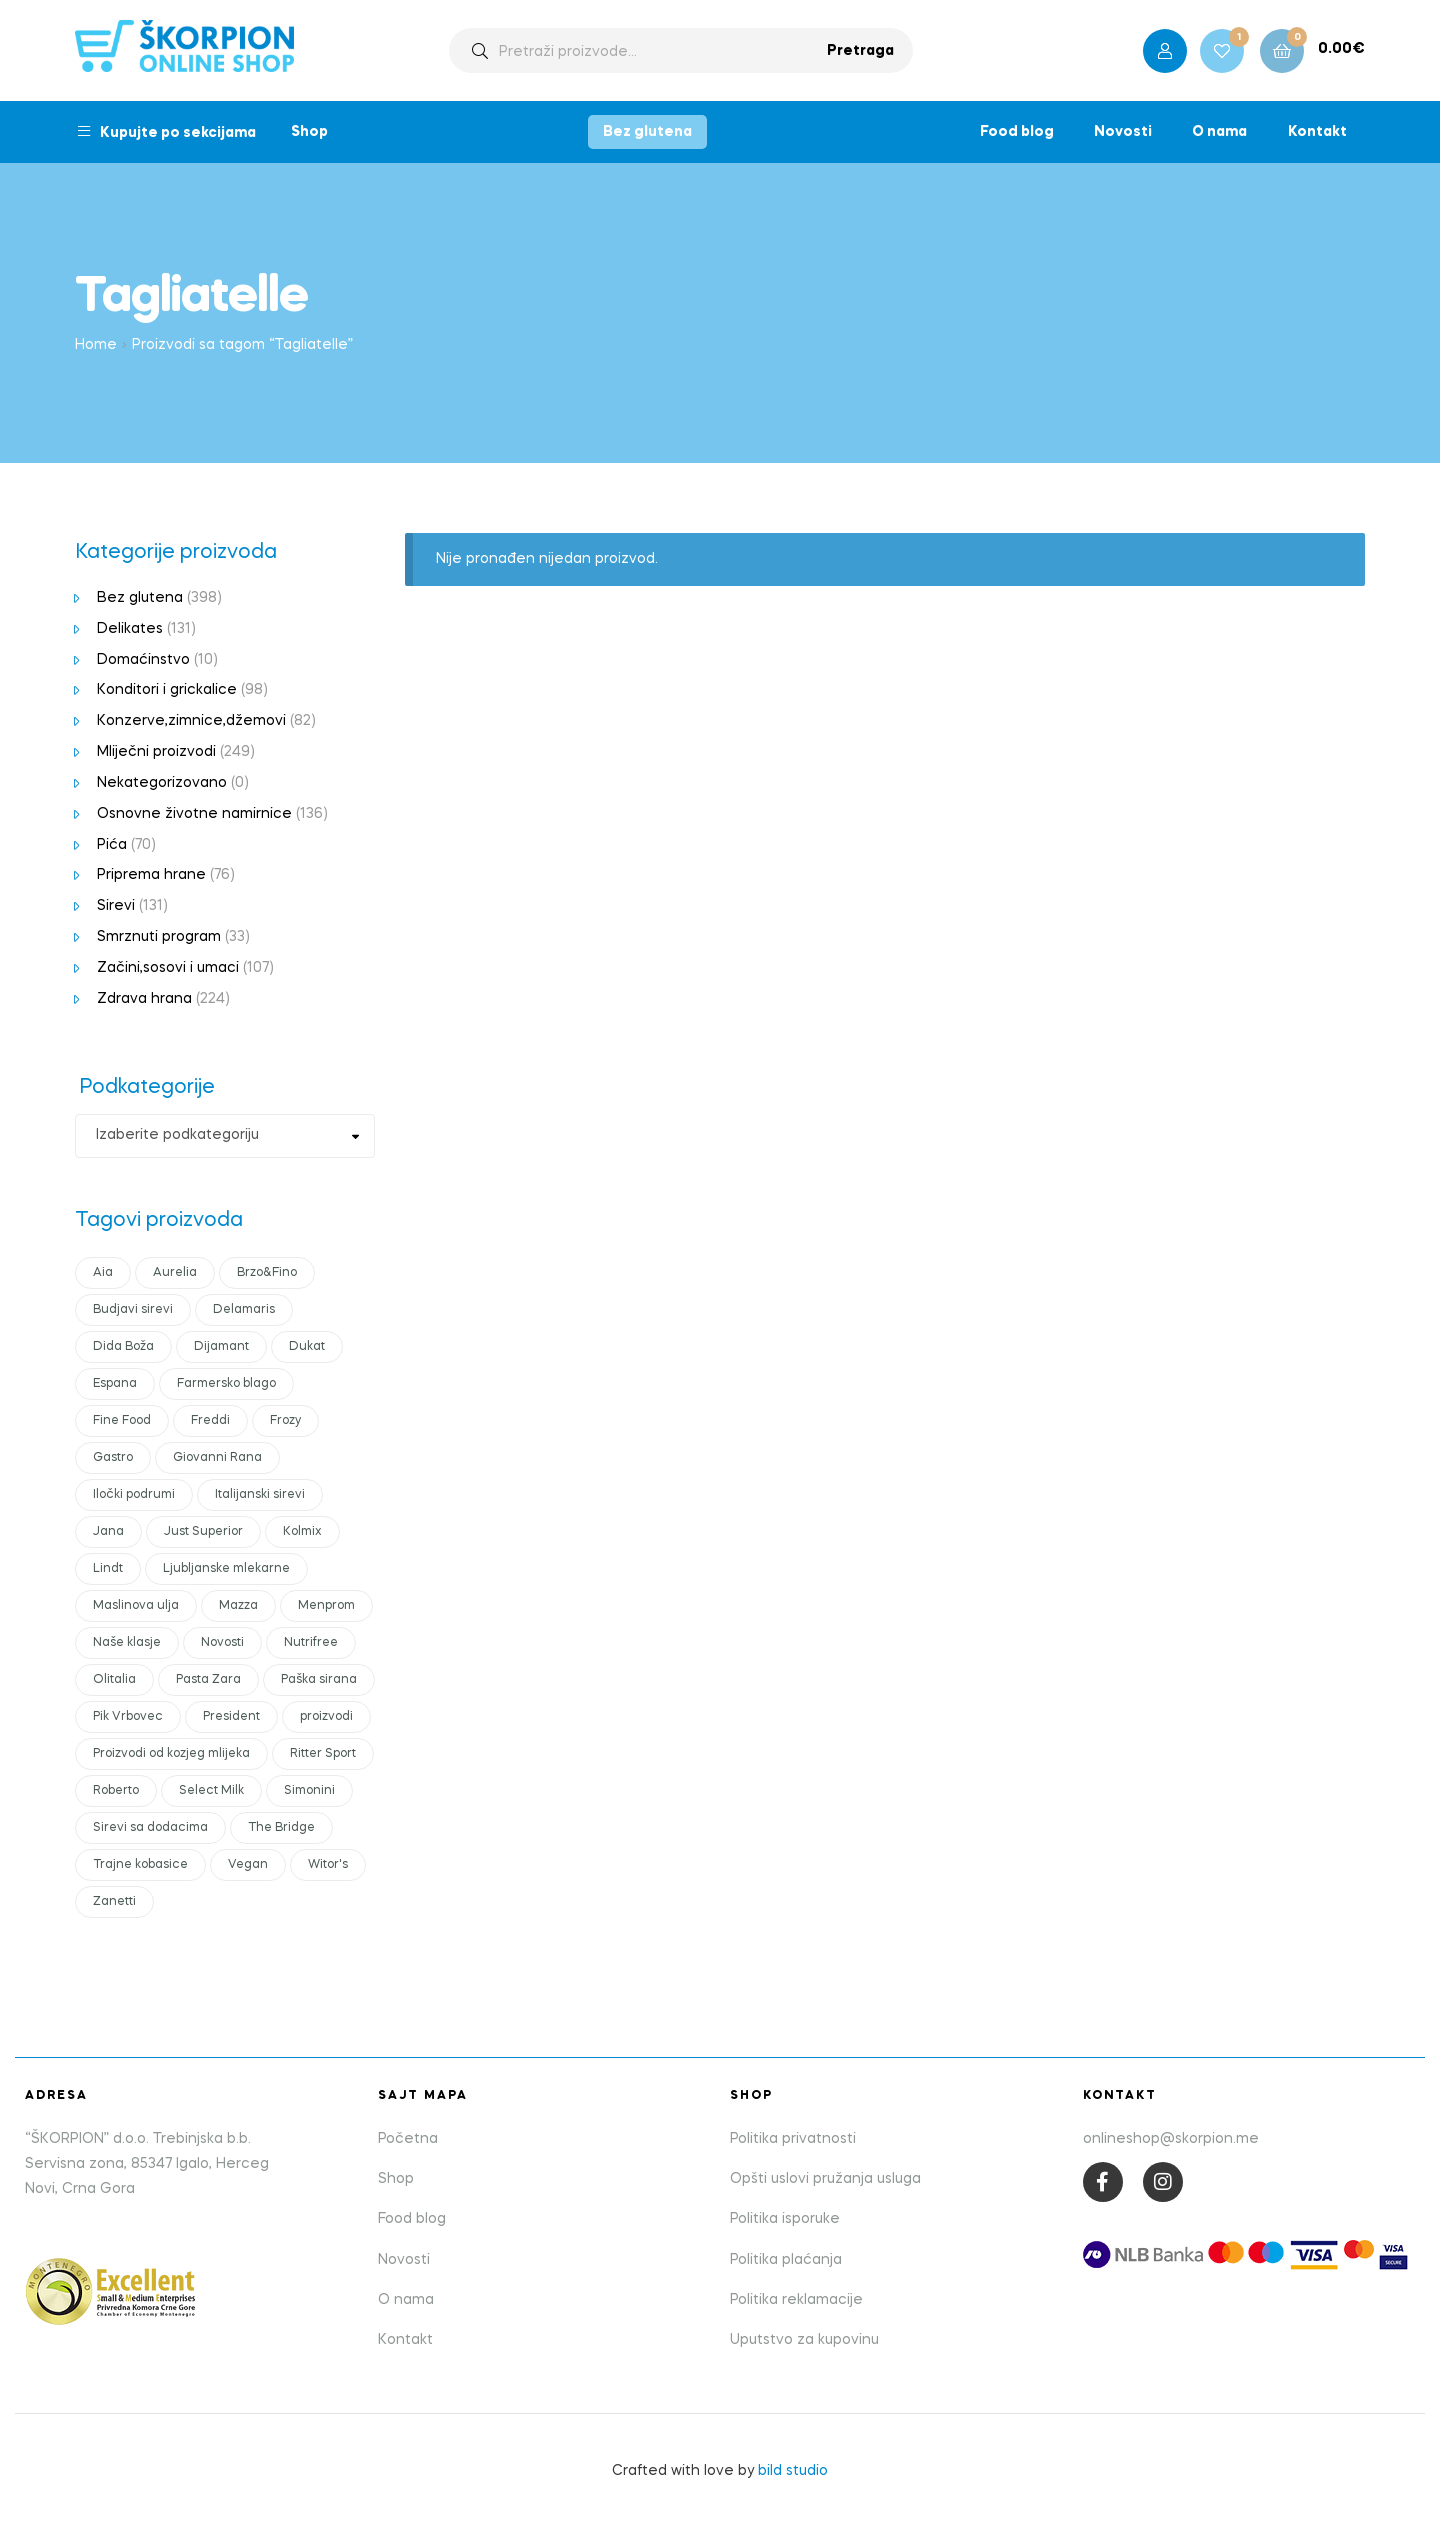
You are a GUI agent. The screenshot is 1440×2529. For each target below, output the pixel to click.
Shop (309, 132)
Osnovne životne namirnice (194, 814)
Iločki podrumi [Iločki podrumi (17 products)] (134, 1495)
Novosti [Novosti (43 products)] (222, 1643)
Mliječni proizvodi (156, 752)
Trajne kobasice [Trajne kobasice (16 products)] (140, 1865)
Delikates (130, 629)
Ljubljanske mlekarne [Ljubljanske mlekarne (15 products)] (226, 1569)
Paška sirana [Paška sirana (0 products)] (319, 1680)
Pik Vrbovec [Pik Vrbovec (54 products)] (128, 1717)
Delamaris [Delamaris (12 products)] (244, 1310)
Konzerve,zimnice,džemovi (191, 721)
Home (96, 345)
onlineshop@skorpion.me (1171, 2139)
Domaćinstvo (143, 660)
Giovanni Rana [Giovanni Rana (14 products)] (217, 1458)
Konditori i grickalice (167, 690)
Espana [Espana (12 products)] (115, 1384)
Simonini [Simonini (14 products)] (309, 1791)
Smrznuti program (159, 937)
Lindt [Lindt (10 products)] (108, 1569)
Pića (112, 845)
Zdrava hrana (144, 999)
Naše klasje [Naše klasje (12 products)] (127, 1643)
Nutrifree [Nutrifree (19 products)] (311, 1643)
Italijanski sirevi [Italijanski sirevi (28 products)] (260, 1495)
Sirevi (116, 906)
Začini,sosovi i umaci (168, 968)
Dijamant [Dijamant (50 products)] (221, 1347)
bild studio (793, 2471)
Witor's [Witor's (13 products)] (328, 1865)
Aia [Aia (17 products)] (103, 1273)
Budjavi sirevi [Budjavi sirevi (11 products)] (133, 1310)
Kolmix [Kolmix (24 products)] (302, 1532)
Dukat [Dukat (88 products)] (307, 1347)
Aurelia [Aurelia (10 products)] (175, 1273)
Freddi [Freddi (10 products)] (210, 1421)
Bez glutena (647, 132)
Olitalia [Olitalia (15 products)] (114, 1680)
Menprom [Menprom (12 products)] (326, 1606)
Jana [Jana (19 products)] (108, 1532)
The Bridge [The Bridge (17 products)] (281, 1828)
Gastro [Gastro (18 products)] (113, 1458)
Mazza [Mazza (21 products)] (238, 1606)
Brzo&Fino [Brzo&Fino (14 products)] (267, 1273)
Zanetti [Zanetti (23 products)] (114, 1902)
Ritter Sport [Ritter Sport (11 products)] (323, 1754)
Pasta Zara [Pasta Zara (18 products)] (208, 1680)
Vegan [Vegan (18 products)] (248, 1865)
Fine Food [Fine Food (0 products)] (122, 1421)
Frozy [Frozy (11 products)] (285, 1421)
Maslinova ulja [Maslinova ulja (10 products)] (136, 1606)
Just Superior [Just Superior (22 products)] (203, 1532)
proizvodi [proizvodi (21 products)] (326, 1717)
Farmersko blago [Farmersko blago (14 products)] (226, 1384)
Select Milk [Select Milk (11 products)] (211, 1791)
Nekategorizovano (162, 783)
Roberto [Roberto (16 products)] (116, 1791)
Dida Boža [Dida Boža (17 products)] (123, 1347)
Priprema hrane (151, 875)
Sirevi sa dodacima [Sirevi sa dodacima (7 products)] (150, 1828)
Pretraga (860, 51)
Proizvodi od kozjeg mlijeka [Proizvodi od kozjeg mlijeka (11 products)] (171, 1754)
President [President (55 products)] (231, 1717)
